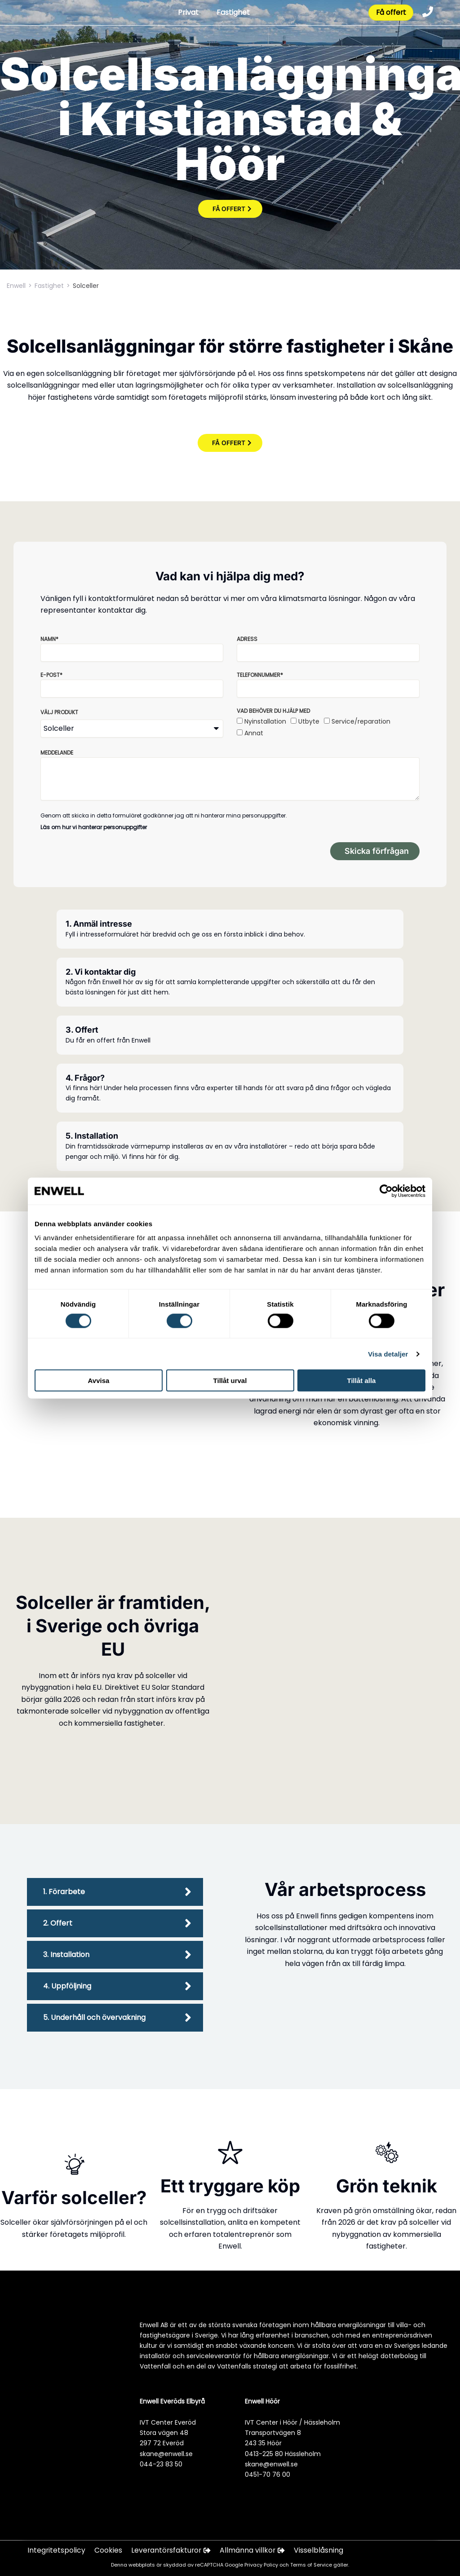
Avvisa (99, 1380)
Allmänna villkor (255, 2550)
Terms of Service (311, 2565)
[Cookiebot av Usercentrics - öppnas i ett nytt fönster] (386, 1190)
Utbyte (308, 721)
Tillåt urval (230, 1380)
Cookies (109, 2550)
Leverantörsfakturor (172, 2550)
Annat (253, 733)
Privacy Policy (261, 2565)
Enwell (16, 285)
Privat (187, 13)
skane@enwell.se (166, 2453)
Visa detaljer (388, 1353)
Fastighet (231, 13)
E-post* (51, 675)
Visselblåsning (321, 2550)
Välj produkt (59, 712)
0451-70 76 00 (267, 2474)
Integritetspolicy (56, 2550)
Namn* (49, 639)
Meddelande (56, 752)
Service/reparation (361, 721)
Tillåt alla (361, 1380)
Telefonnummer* (260, 675)
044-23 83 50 (161, 2464)
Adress (247, 639)
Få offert (389, 13)
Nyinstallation (265, 721)
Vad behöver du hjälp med (273, 711)
